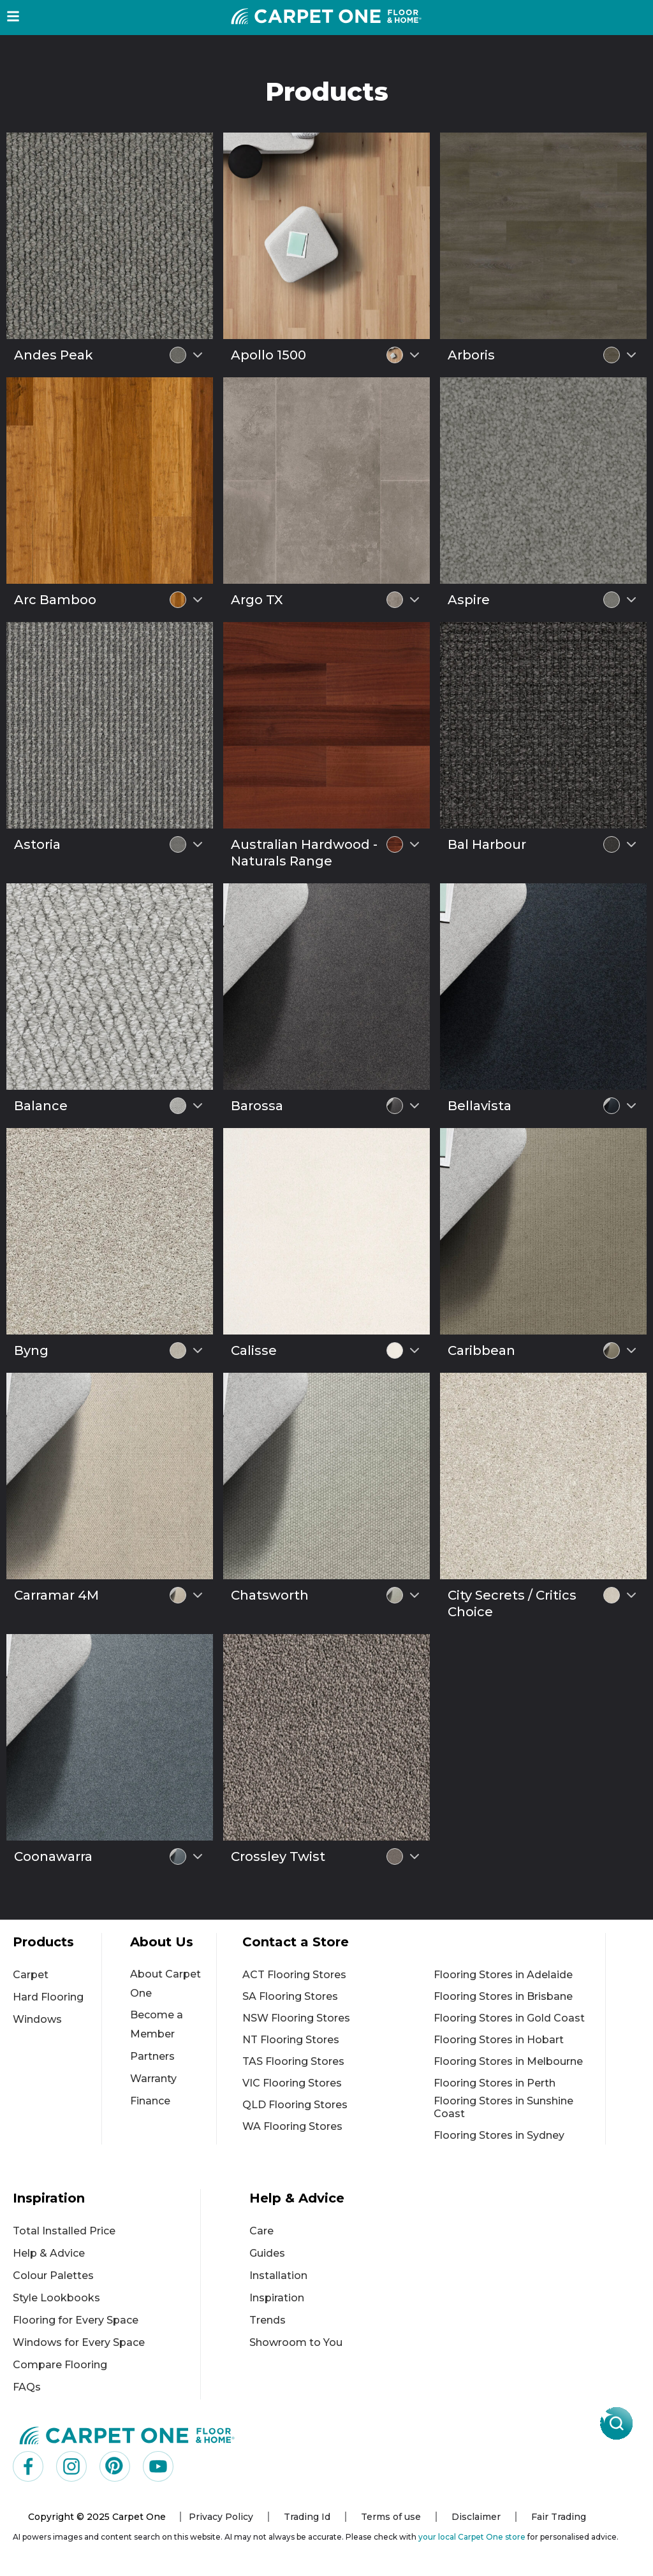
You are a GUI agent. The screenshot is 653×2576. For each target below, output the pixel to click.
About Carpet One (165, 1983)
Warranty (153, 2079)
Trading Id (307, 2516)
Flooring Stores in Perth (494, 2083)
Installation (278, 2275)
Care (261, 2231)
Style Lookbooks (56, 2298)
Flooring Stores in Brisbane (503, 1996)
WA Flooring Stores (292, 2126)
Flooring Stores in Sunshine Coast (503, 2107)
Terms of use (391, 2516)
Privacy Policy (221, 2516)
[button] (13, 16)
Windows (37, 2019)
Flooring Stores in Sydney (499, 2135)
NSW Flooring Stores (296, 2018)
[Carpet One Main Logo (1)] (127, 2435)
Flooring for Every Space (75, 2320)
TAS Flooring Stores (293, 2061)
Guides (267, 2253)
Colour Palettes (53, 2275)
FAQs (27, 2387)
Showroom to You (295, 2342)
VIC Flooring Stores (292, 2083)
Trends (267, 2320)
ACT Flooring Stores (294, 1975)
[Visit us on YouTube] (158, 2466)
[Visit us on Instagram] (71, 2466)
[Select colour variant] (197, 355)
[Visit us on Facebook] (28, 2466)
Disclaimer (476, 2516)
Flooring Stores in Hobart (499, 2040)
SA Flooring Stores (290, 1996)
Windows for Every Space (79, 2342)
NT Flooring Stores (290, 2040)
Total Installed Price (64, 2231)
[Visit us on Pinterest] (114, 2466)
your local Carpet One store (471, 2537)
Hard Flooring (48, 1997)
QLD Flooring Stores (295, 2105)
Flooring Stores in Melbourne (508, 2061)
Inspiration (276, 2298)
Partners (152, 2056)
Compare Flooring (60, 2365)
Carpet (30, 1975)
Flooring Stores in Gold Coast (509, 2018)
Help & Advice (49, 2253)
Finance (150, 2101)
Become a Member (156, 2024)
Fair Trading (558, 2516)
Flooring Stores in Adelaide (503, 1975)
